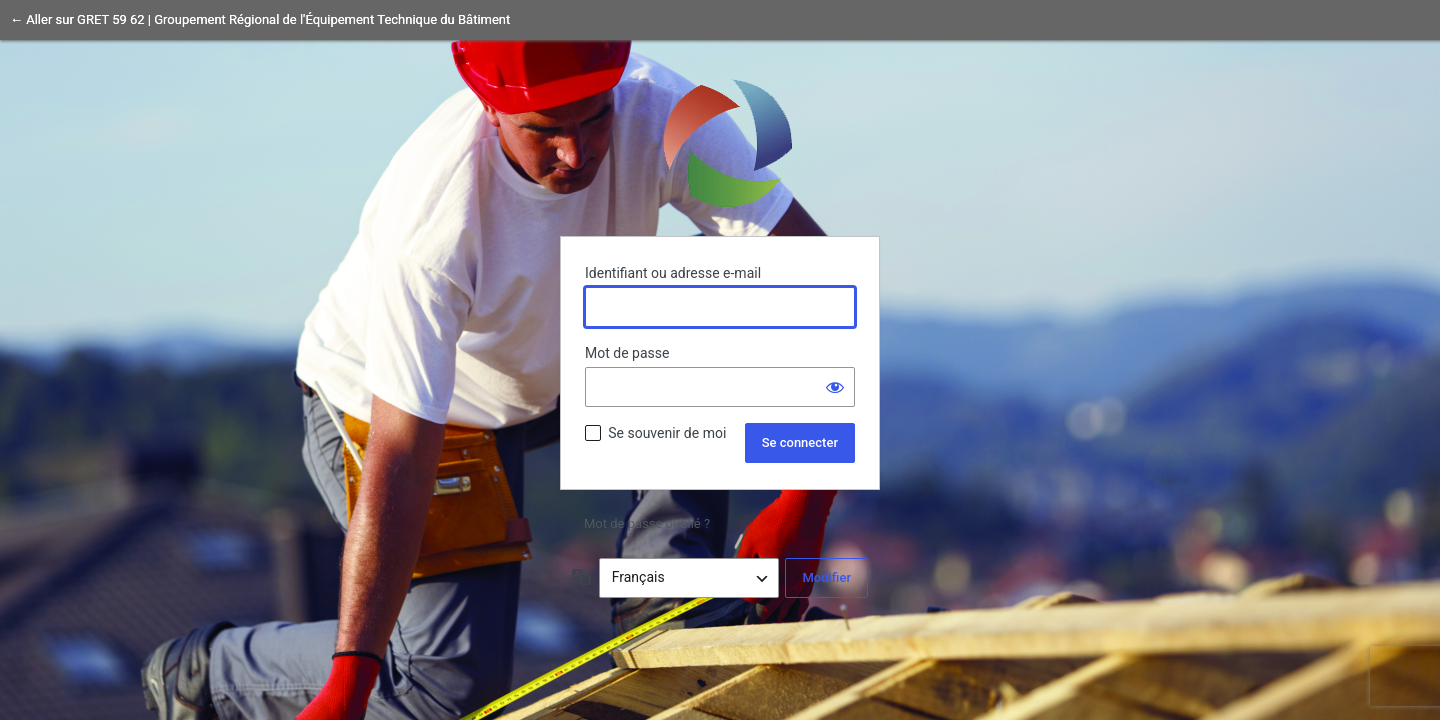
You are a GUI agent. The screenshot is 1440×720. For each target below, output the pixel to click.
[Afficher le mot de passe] (835, 387)
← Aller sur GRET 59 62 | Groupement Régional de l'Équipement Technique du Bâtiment (260, 19)
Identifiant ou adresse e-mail (673, 273)
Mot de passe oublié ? (647, 523)
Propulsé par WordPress (720, 142)
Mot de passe (627, 353)
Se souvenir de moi (667, 433)
